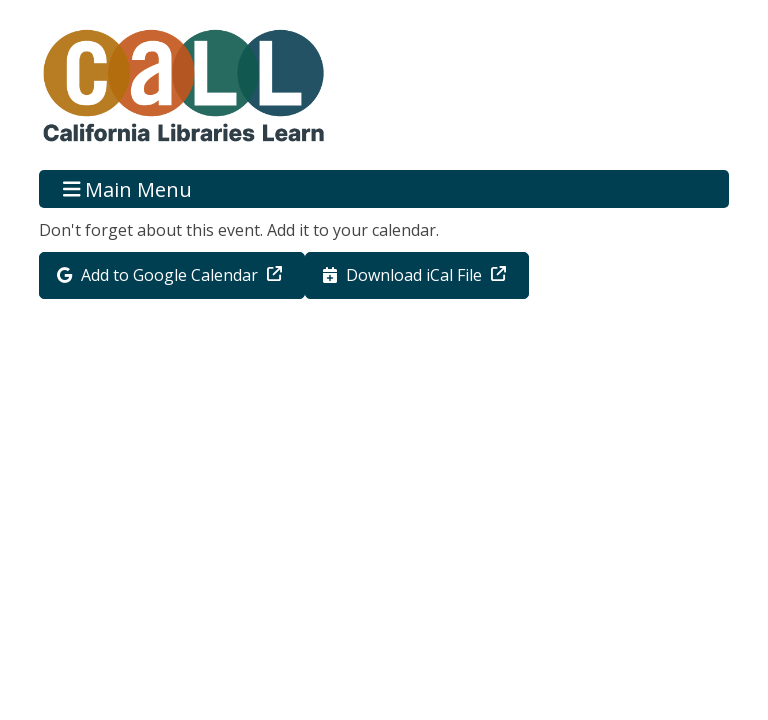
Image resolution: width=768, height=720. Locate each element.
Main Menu (128, 188)
